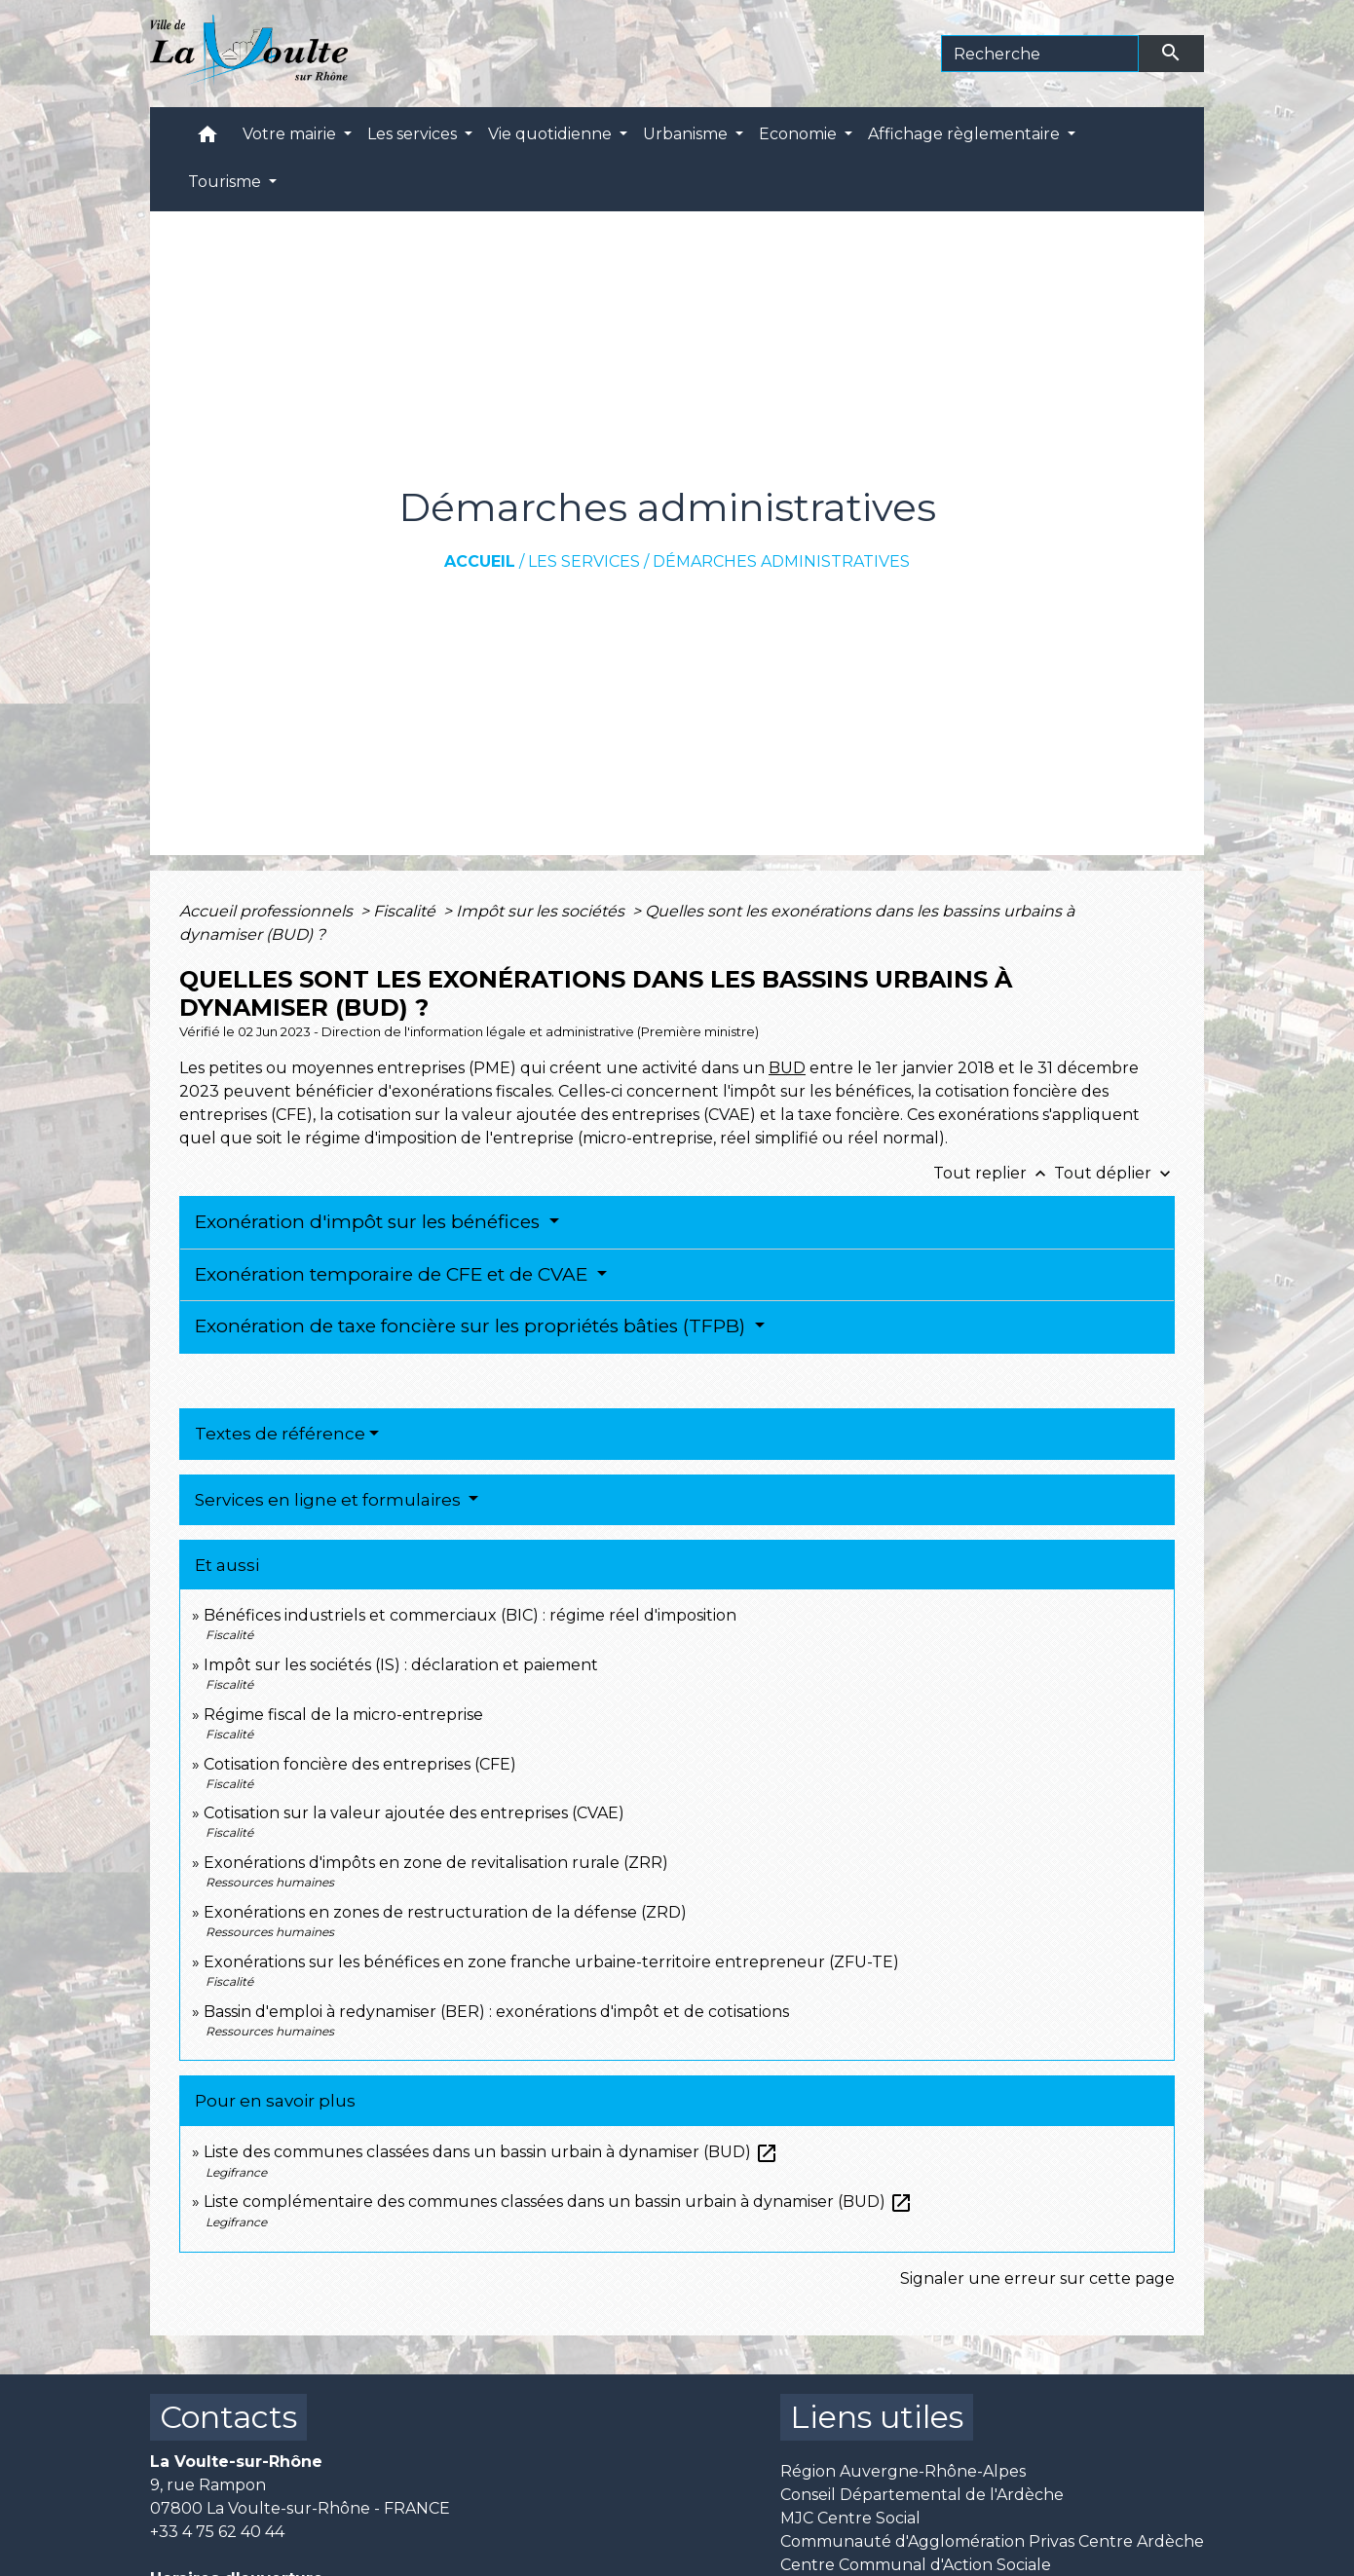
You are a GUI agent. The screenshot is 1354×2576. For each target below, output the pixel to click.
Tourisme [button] (226, 181)
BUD (787, 1068)
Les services (584, 561)
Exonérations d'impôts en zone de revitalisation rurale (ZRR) (436, 1862)
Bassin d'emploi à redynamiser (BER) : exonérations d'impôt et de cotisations (496, 2011)
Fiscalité (406, 911)
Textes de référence (280, 1433)
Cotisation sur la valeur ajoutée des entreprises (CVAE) (414, 1813)
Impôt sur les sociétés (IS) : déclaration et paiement (401, 1665)
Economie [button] (800, 134)
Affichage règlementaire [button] (966, 134)
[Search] (1040, 53)
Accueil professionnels (268, 911)
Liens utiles (876, 2417)
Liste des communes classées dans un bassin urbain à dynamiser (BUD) (491, 2152)
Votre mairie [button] (291, 134)
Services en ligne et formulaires (330, 1500)
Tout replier (993, 1173)
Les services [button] (414, 134)
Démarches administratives (781, 561)
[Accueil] (249, 53)
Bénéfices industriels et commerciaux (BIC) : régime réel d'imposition (470, 1615)
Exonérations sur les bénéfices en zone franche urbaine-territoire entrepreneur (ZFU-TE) (551, 1962)
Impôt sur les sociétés (542, 911)
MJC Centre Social (850, 2518)
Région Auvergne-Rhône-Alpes (903, 2471)
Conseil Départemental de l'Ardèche (922, 2494)
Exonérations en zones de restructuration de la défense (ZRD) (445, 1912)
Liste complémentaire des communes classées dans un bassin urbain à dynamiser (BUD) (558, 2201)
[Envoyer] (1172, 53)
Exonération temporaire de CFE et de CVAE (393, 1274)
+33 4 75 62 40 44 (217, 2531)
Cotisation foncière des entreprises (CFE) (360, 1764)
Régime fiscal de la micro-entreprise (343, 1714)
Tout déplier (1114, 1173)
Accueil (479, 561)
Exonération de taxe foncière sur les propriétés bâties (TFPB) (472, 1326)
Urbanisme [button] (687, 134)
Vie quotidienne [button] (552, 134)
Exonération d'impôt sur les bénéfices (370, 1222)
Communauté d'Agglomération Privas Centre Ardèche (992, 2541)
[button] (207, 139)
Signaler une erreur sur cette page (1037, 2278)
